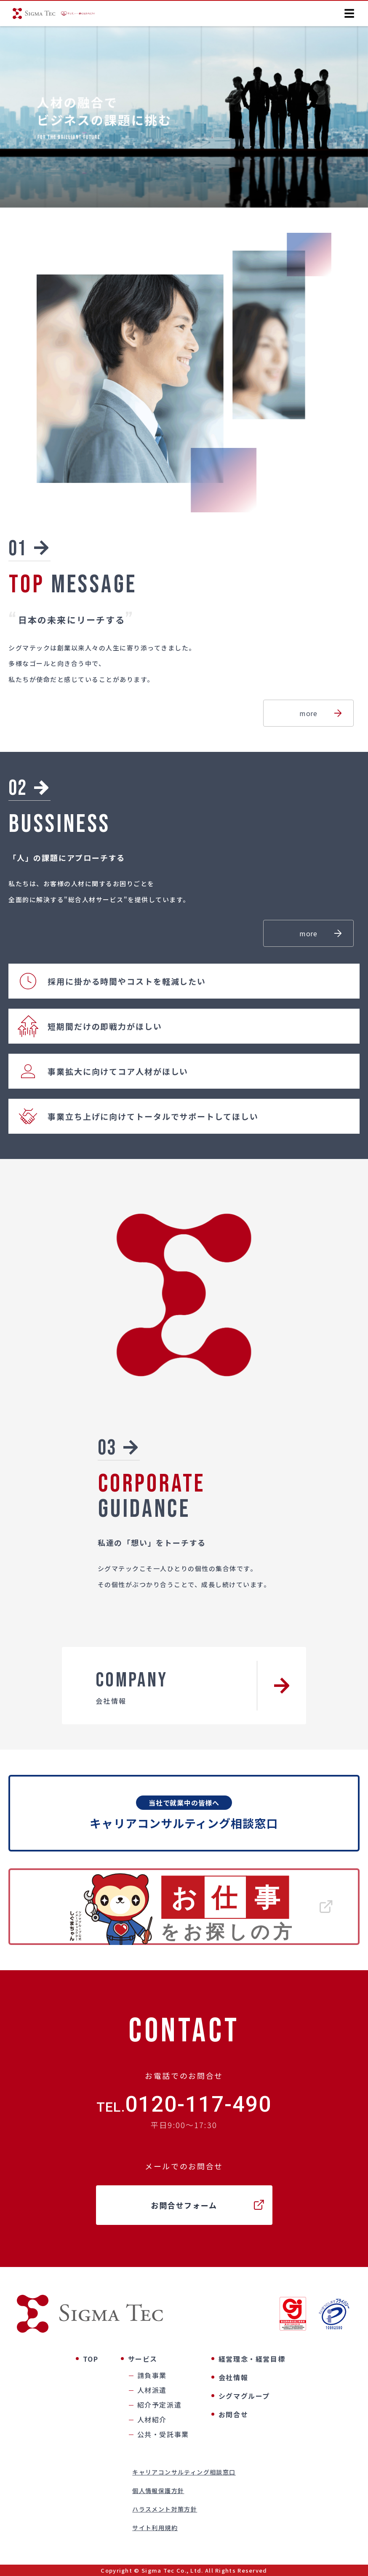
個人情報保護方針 (158, 2490)
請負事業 (152, 2375)
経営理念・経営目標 (252, 2359)
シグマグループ (244, 2396)
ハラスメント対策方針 (164, 2509)
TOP (91, 2359)
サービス (142, 2359)
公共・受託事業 (163, 2434)
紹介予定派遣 (159, 2405)
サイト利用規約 (155, 2527)
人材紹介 (152, 2419)
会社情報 (233, 2377)
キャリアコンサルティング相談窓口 (183, 2472)
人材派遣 (152, 2390)
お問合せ (233, 2414)
